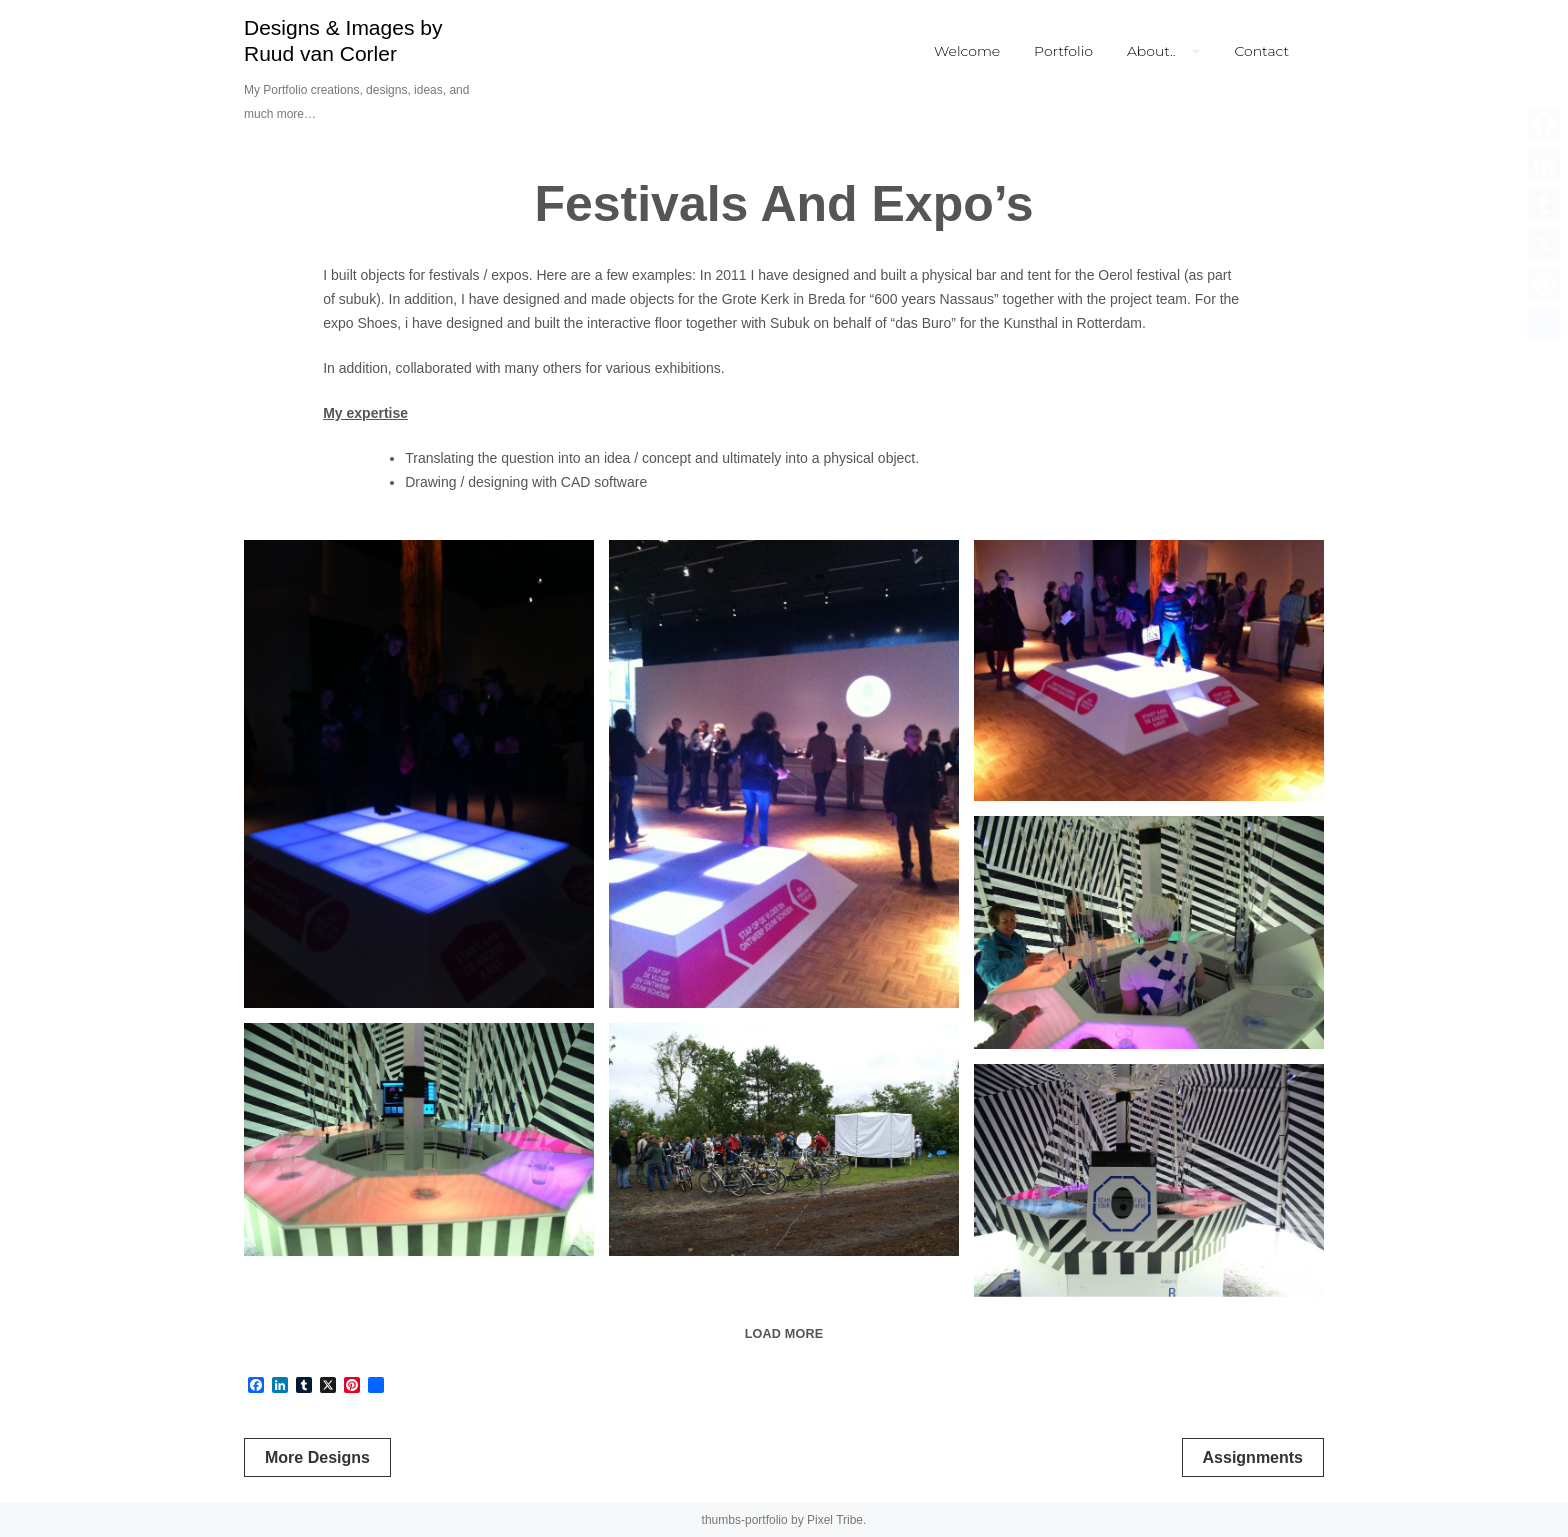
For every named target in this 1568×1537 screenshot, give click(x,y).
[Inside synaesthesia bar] (1149, 932)
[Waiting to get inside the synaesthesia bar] (784, 1139)
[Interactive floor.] (419, 774)
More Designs (317, 1457)
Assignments (1253, 1457)
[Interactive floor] (1149, 671)
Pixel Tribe (835, 1520)
